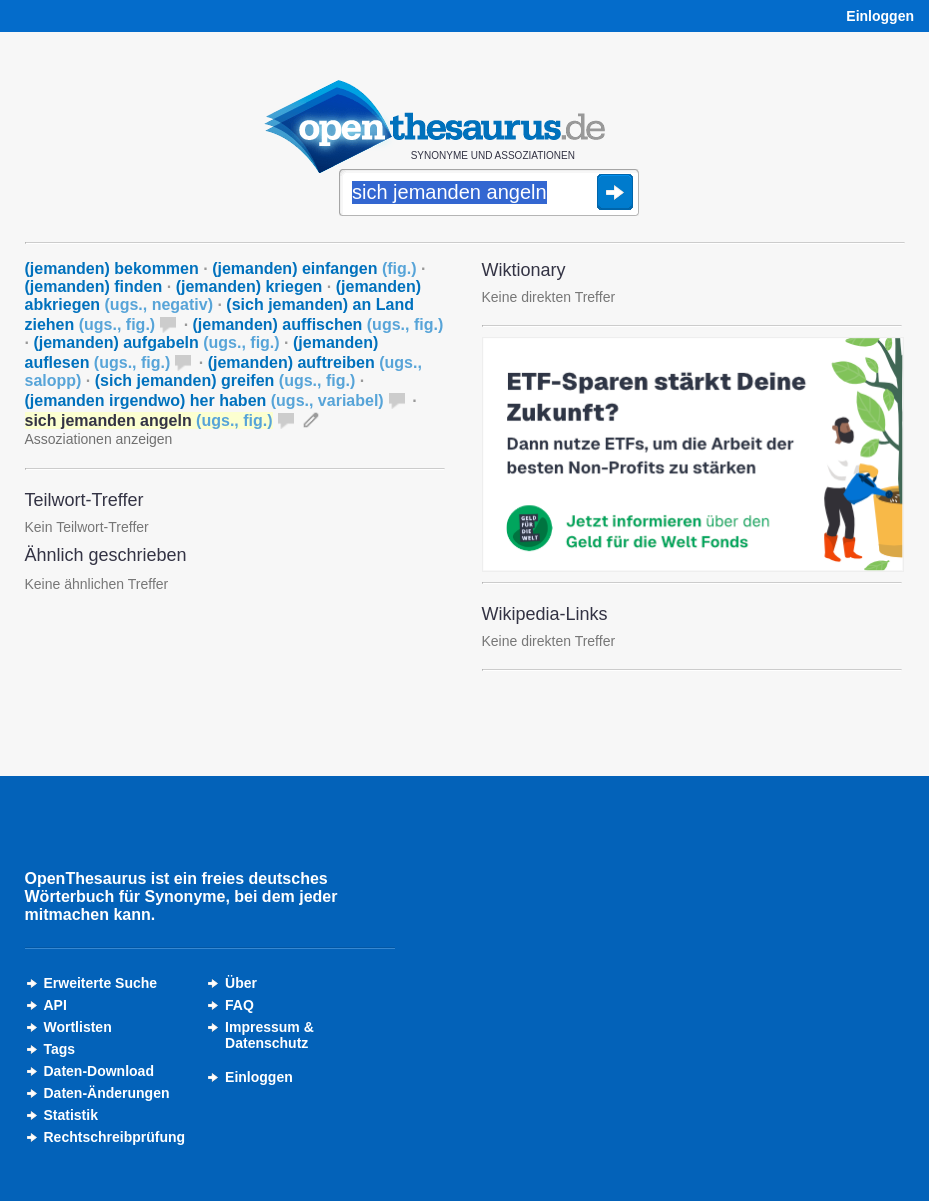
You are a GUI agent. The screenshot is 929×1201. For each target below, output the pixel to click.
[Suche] (489, 194)
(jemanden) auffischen (318, 324)
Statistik (71, 1115)
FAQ (239, 1005)
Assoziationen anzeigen (99, 439)
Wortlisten (78, 1027)
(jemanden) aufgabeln (156, 342)
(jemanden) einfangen (314, 268)
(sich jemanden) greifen (225, 380)
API (55, 1005)
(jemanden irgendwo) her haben (204, 400)
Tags (60, 1049)
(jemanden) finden (94, 286)
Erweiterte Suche (101, 983)
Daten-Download (99, 1071)
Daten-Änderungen (107, 1093)
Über (241, 983)
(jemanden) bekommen (112, 268)
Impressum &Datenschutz (269, 1035)
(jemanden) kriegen (249, 286)
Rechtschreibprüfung (115, 1137)
